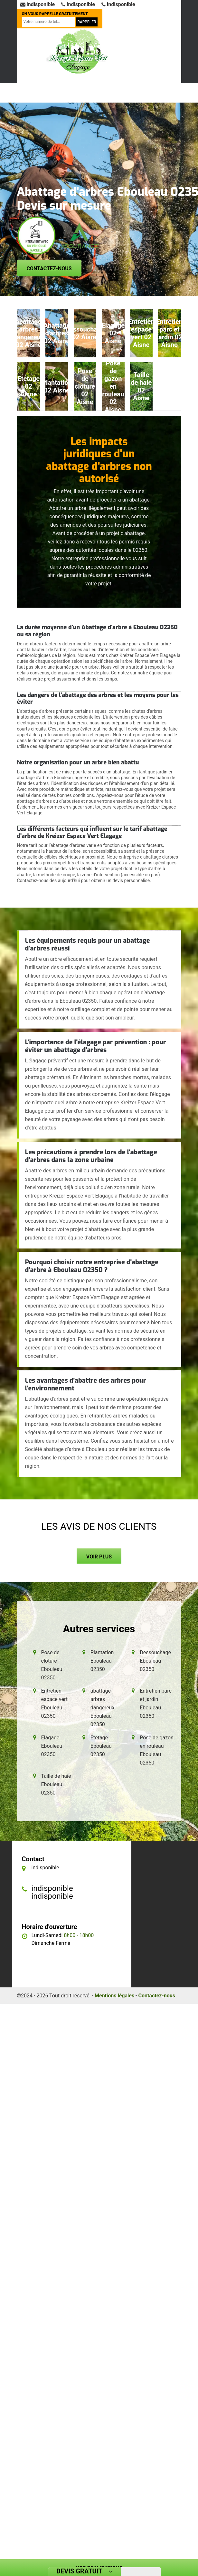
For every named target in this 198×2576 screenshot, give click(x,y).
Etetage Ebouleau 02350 (101, 1746)
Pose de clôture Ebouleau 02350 (51, 1665)
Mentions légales (114, 1996)
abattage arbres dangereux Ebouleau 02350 (102, 1707)
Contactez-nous (49, 268)
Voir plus (99, 1557)
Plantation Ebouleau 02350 (102, 1660)
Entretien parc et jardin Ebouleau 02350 (156, 1703)
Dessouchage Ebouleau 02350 (155, 1660)
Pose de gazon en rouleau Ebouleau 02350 (157, 1750)
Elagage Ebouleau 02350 (51, 1746)
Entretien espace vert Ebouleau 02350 (54, 1703)
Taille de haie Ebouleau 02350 (56, 1784)
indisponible (37, 4)
